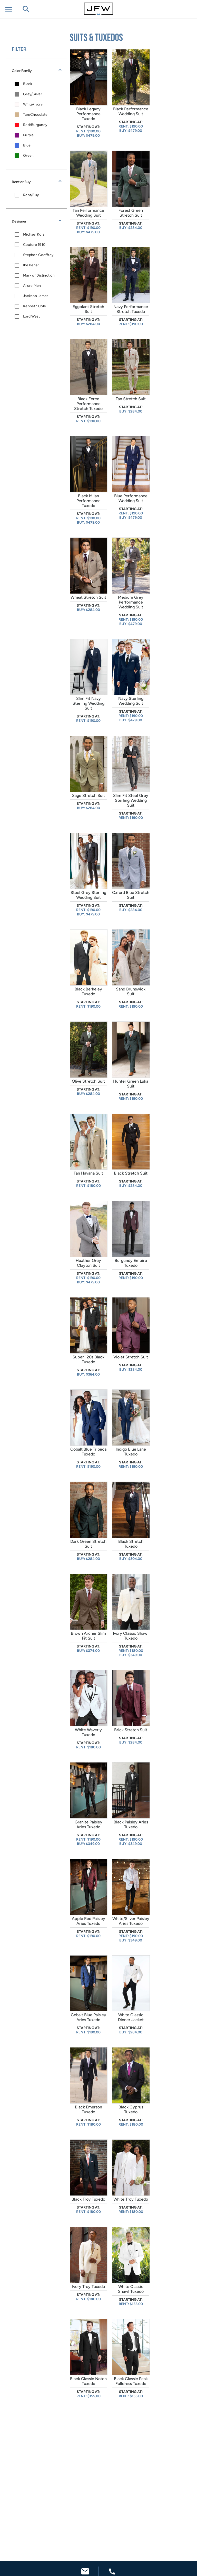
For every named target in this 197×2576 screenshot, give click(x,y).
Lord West (31, 316)
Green (28, 155)
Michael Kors (34, 234)
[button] (36, 70)
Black (27, 84)
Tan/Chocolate (35, 114)
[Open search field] (26, 9)
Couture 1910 (34, 244)
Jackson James (35, 296)
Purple (28, 135)
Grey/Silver (32, 94)
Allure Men (32, 285)
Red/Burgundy (35, 125)
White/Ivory (33, 104)
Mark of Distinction (39, 275)
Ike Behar (31, 265)
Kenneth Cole (34, 306)
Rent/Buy (31, 195)
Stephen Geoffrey (38, 255)
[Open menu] (9, 9)
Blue (27, 145)
